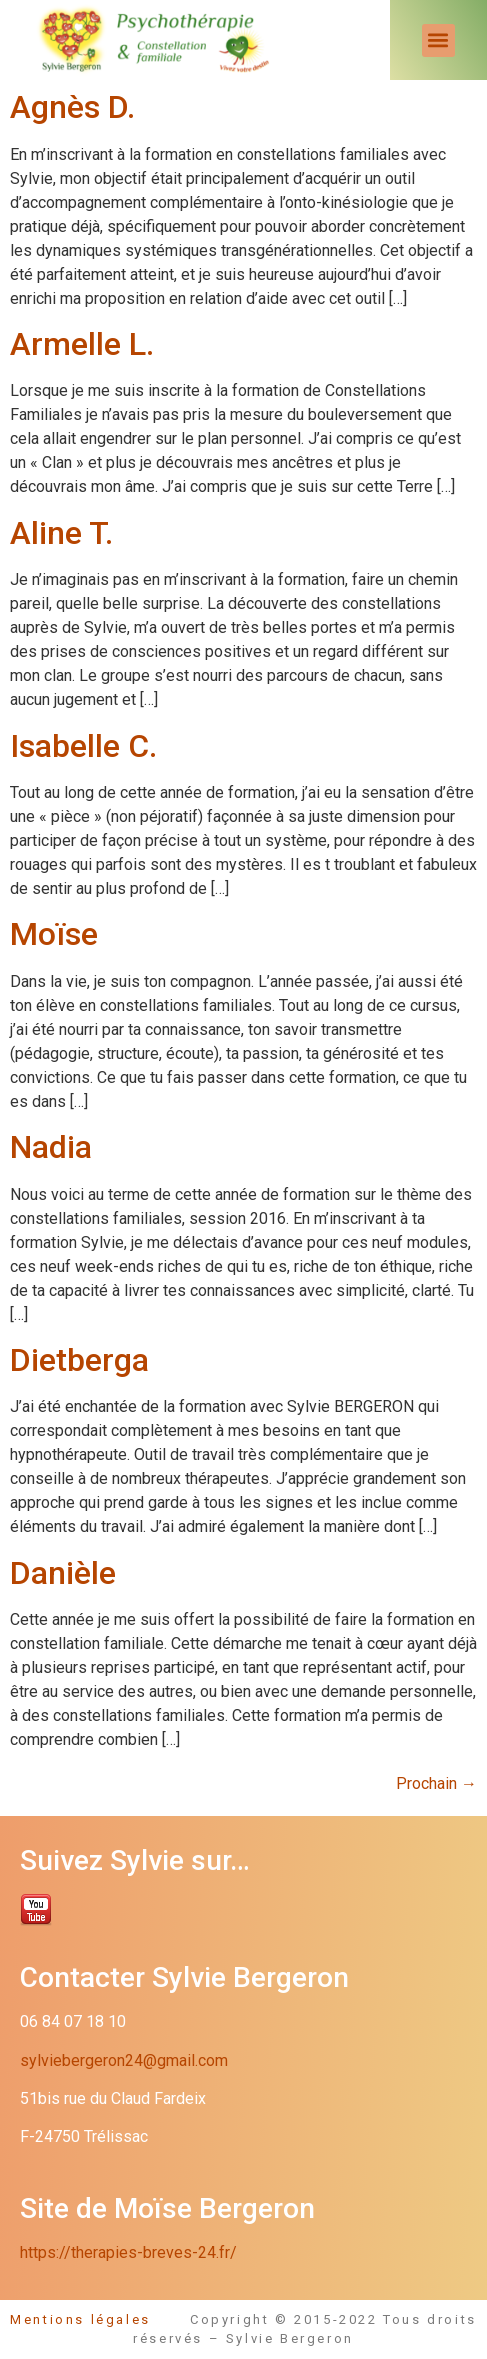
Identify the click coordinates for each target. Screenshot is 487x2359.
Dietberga (79, 1360)
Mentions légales (100, 2319)
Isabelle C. (83, 746)
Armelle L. (82, 344)
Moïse (54, 934)
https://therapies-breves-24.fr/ (128, 2252)
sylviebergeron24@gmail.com (124, 2060)
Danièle (63, 1573)
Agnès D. (72, 107)
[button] (438, 40)
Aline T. (61, 533)
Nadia (51, 1147)
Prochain (436, 1783)
